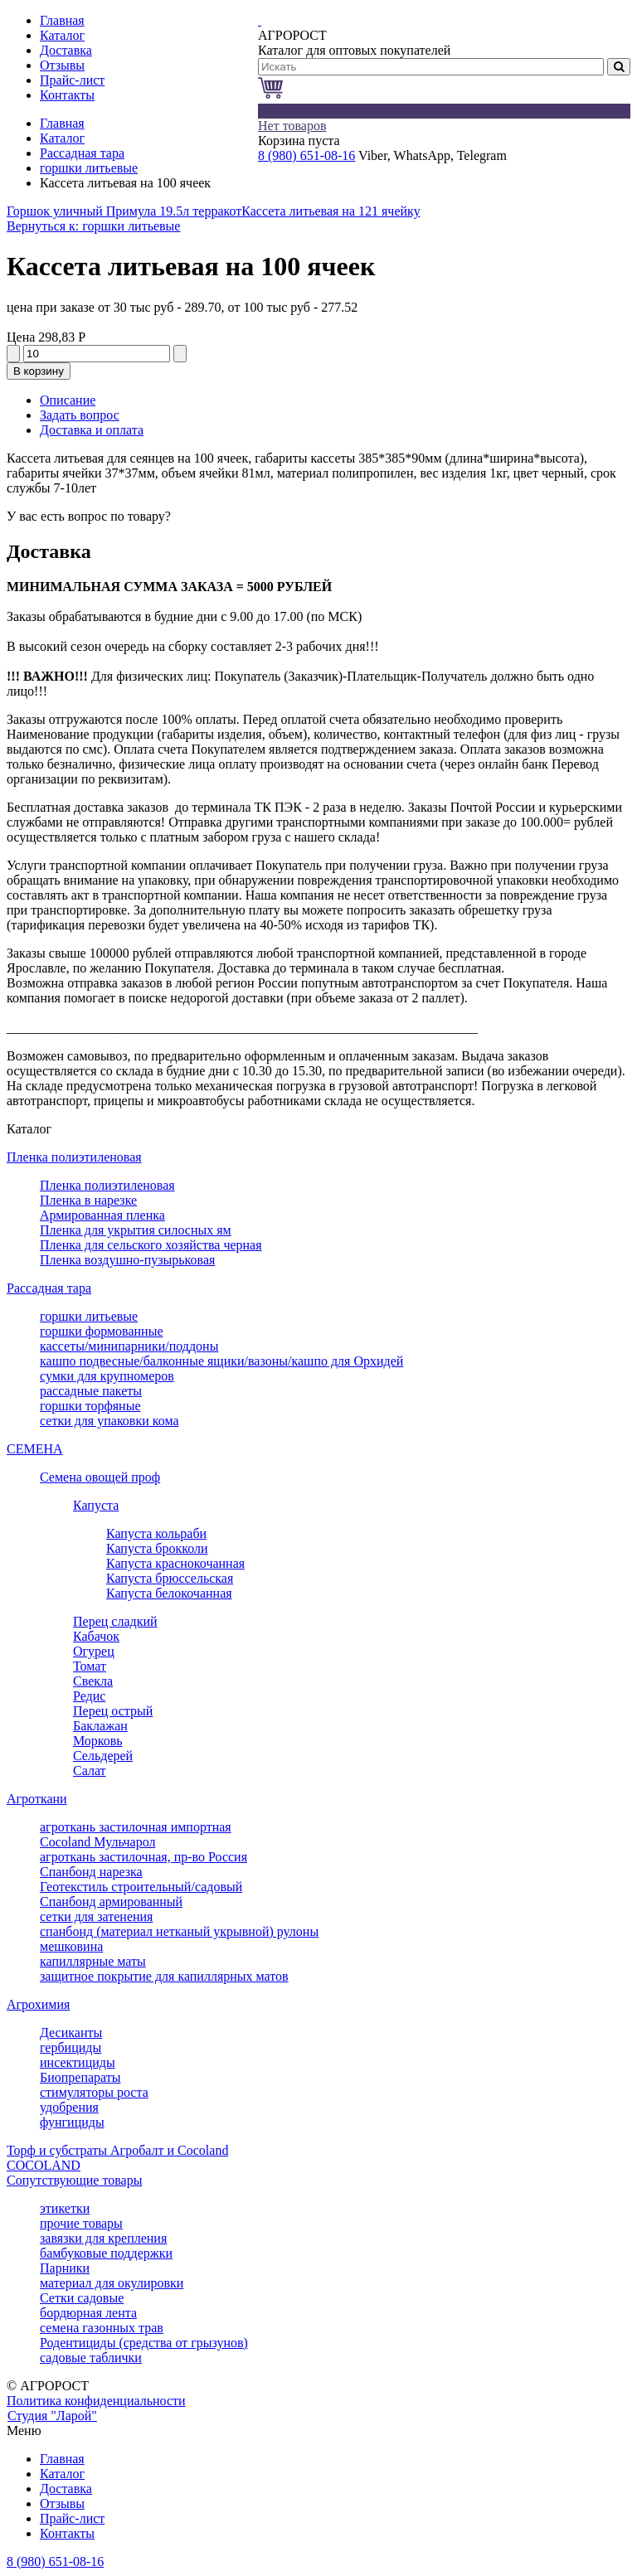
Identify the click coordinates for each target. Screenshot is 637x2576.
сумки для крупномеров (107, 1376)
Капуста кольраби (156, 1533)
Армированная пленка (102, 1215)
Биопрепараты (80, 2077)
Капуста (96, 1505)
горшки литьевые (89, 168)
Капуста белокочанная (169, 1593)
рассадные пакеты (91, 1391)
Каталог (62, 138)
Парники (65, 2268)
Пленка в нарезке (88, 1200)
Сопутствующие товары (74, 2180)
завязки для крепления (103, 2238)
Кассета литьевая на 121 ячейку (330, 211)
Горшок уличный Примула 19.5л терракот (124, 211)
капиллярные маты (93, 1961)
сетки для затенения (96, 1916)
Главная (62, 123)
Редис (89, 1696)
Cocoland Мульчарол (97, 1842)
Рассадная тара (82, 153)
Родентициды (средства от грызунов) (144, 2343)
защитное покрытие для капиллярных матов (164, 1976)
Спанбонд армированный (111, 1901)
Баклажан (100, 1726)
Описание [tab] (67, 400)
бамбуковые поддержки (106, 2253)
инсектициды (77, 2062)
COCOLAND (43, 2165)
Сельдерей (103, 1756)
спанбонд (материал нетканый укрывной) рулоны (179, 1931)
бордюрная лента (88, 2313)
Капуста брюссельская (169, 1578)
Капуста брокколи (157, 1548)
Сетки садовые (82, 2298)
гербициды (70, 2047)
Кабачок (96, 1636)
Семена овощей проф (100, 1477)
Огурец (93, 1651)
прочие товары (81, 2223)
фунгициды (72, 2122)
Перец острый (113, 1711)
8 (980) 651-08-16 (306, 155)
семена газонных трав (101, 2328)
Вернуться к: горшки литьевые (93, 226)
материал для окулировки (111, 2283)
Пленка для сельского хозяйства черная (151, 1245)
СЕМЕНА (35, 1449)
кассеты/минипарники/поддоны (129, 1346)
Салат (89, 1770)
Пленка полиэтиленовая (74, 1157)
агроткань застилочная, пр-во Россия (143, 1857)
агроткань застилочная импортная (135, 1827)
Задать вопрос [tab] (79, 415)
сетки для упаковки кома (109, 1421)
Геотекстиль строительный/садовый (141, 1887)
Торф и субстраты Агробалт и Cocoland (117, 2150)
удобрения (69, 2107)
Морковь (98, 1741)
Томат (89, 1666)
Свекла (93, 1681)
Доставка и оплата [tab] (91, 430)
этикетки (65, 2208)
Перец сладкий (115, 1621)
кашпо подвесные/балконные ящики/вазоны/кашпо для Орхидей (221, 1361)
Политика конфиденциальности (96, 2401)
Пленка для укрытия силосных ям (135, 1230)
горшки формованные (101, 1331)
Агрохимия (38, 2004)
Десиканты (71, 2032)
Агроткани (37, 1799)
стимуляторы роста (94, 2092)
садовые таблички (91, 2357)
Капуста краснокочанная (175, 1563)
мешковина (71, 1946)
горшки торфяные (90, 1406)
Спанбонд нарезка (91, 1872)
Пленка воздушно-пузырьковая (127, 1260)
